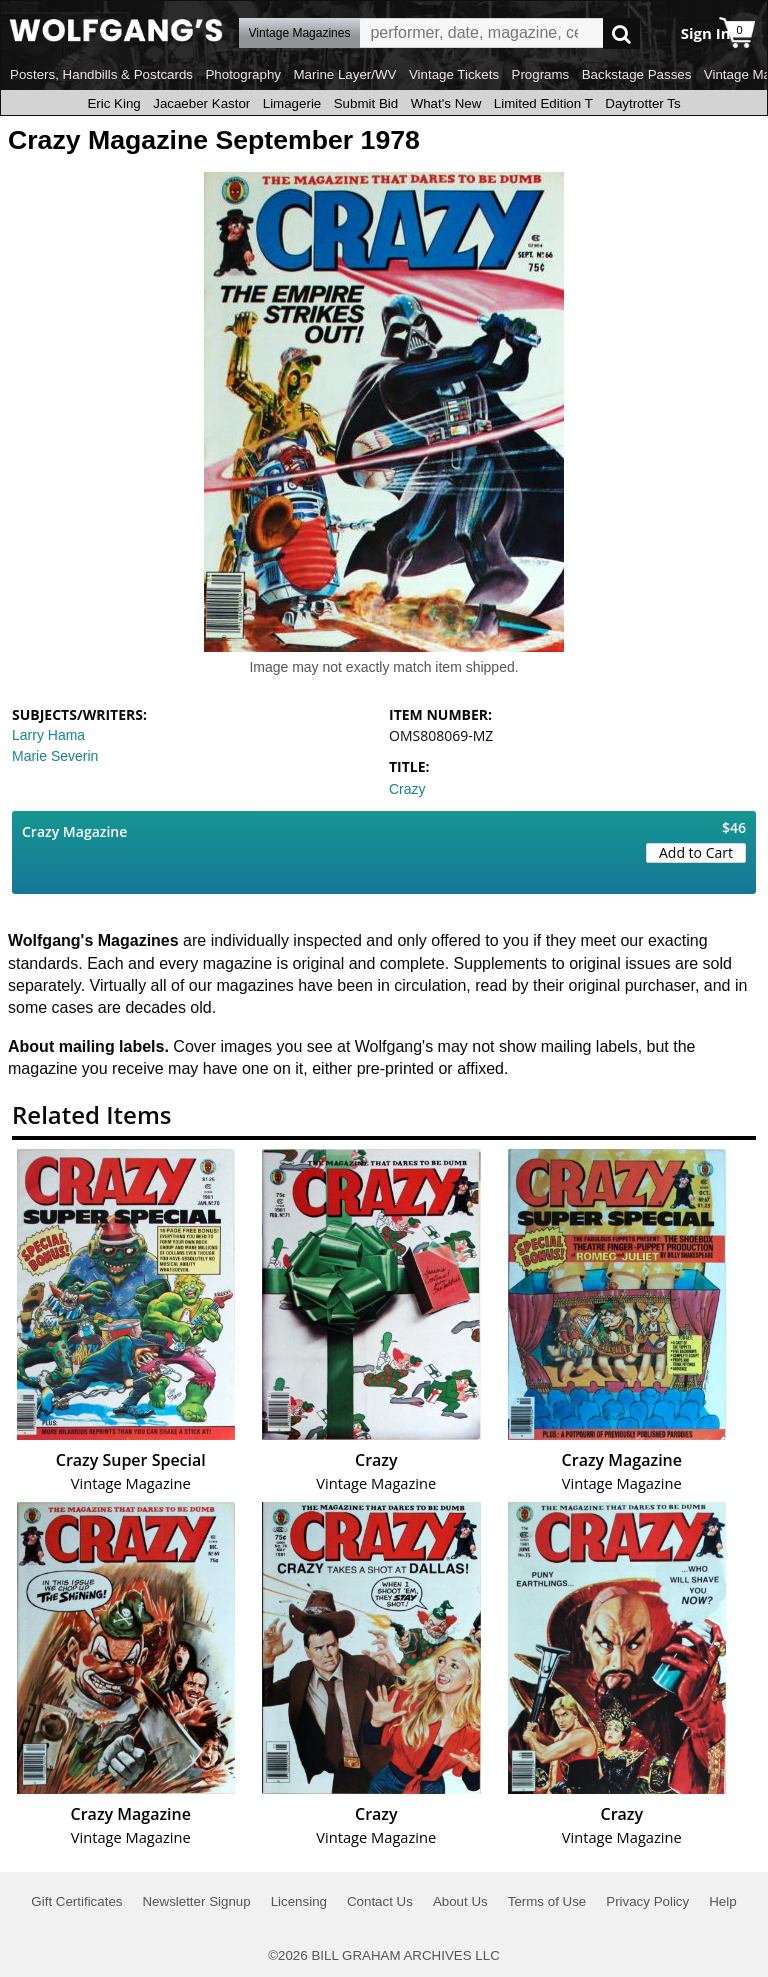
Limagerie (292, 103)
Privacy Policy (647, 1901)
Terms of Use (547, 1901)
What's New (446, 103)
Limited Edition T (543, 103)
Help (722, 1901)
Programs (541, 74)
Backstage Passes (637, 74)
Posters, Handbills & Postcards (101, 74)
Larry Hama (48, 735)
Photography (243, 74)
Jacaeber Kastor (201, 103)
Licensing (299, 1901)
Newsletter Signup (196, 1901)
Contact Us (380, 1901)
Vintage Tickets (454, 74)
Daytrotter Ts (642, 103)
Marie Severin (55, 756)
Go (621, 33)
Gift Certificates (76, 1901)
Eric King (113, 103)
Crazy (407, 789)
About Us (460, 1901)
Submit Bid (366, 103)
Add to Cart (696, 852)
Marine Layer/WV (344, 74)
